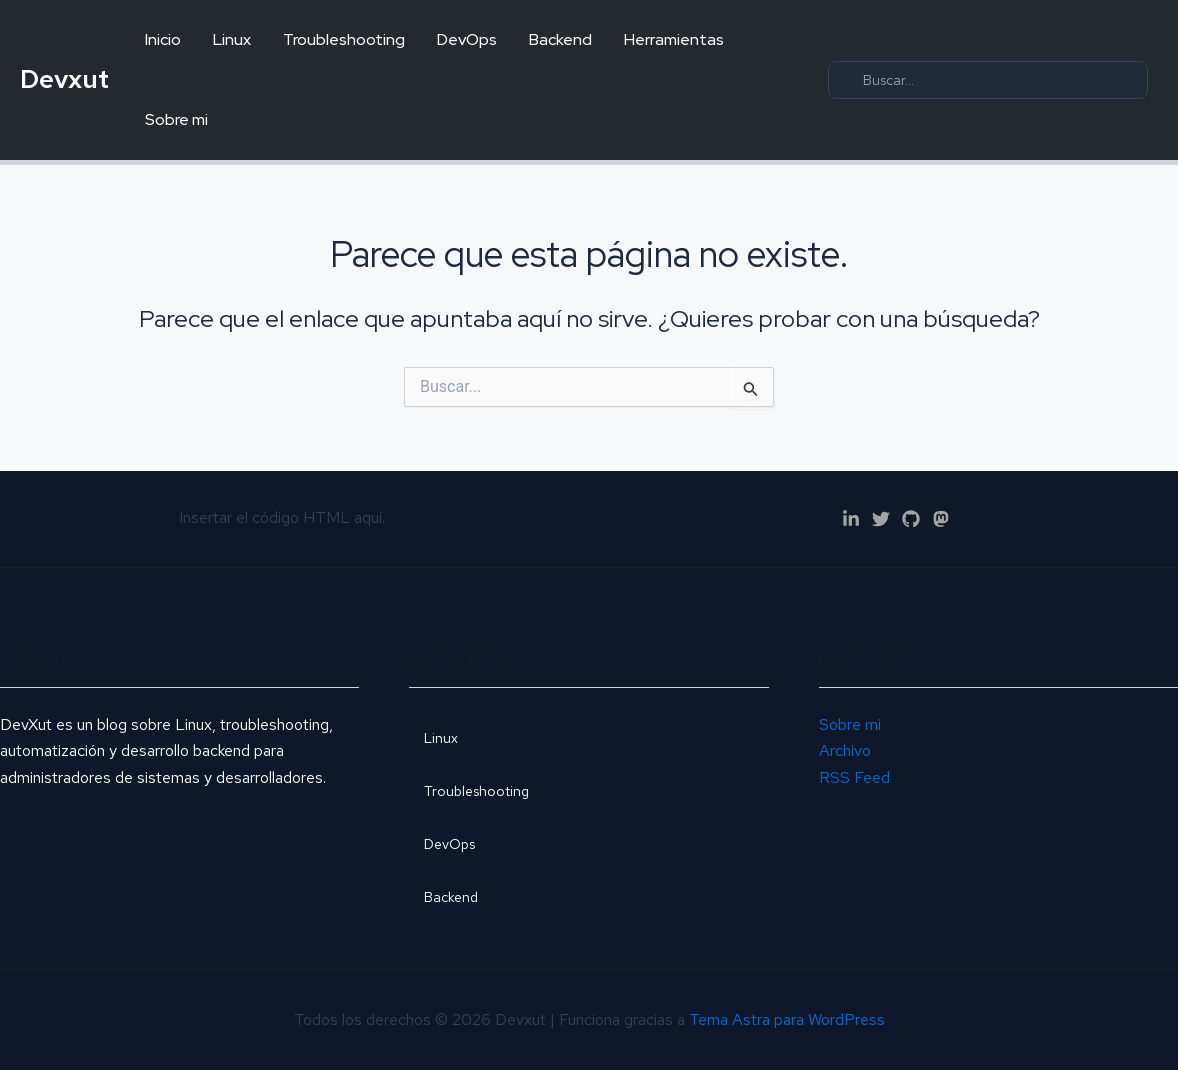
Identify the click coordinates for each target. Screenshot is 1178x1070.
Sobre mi (176, 119)
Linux (232, 39)
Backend (560, 39)
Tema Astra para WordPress (787, 1019)
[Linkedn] (851, 519)
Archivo (845, 750)
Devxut (64, 79)
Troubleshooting (344, 39)
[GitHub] (911, 519)
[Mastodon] (941, 519)
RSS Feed (854, 777)
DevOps (467, 39)
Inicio (163, 39)
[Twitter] (881, 519)
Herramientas (674, 39)
